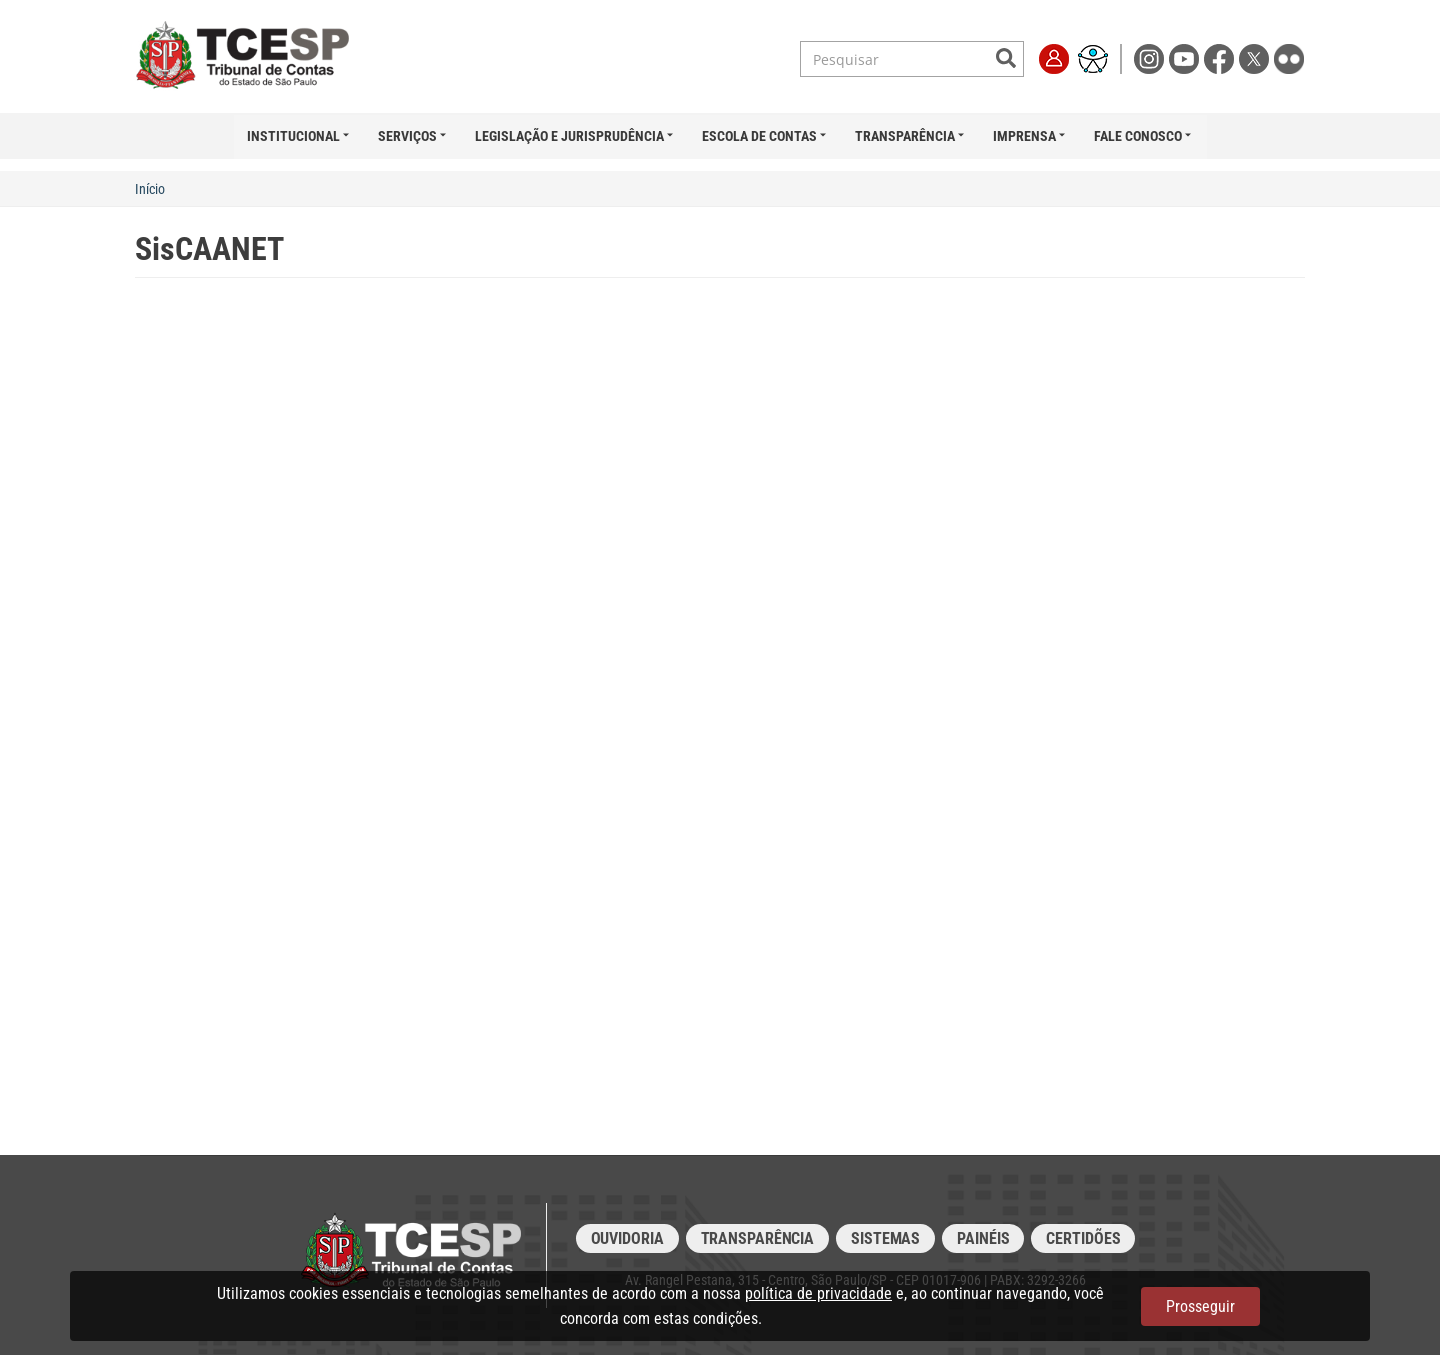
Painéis (983, 1238)
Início (150, 189)
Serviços (407, 136)
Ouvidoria (627, 1238)
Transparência (905, 136)
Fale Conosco (1138, 136)
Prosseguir (1200, 1306)
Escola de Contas (759, 136)
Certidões (1083, 1238)
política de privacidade (818, 1293)
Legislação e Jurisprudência (569, 136)
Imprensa (1024, 136)
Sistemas (885, 1238)
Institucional (293, 136)
